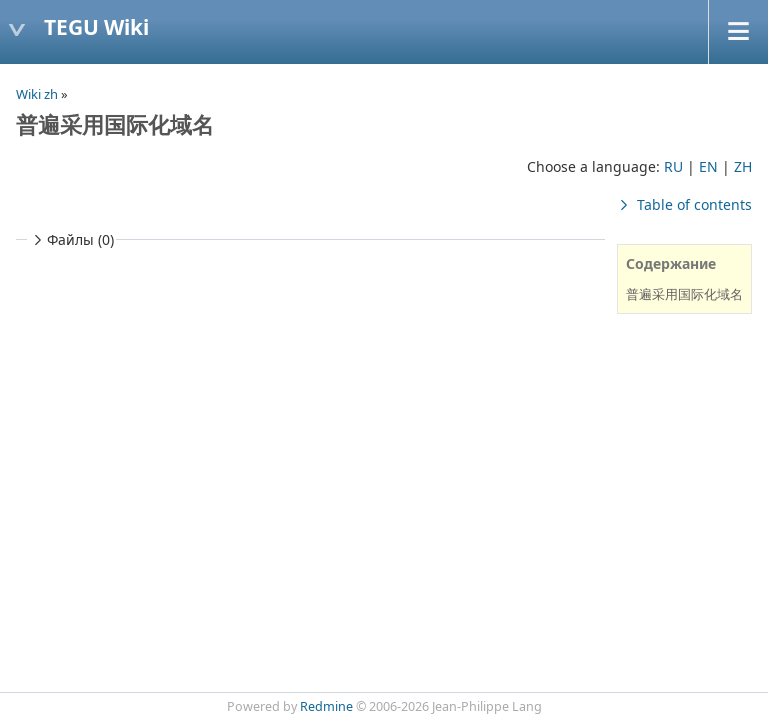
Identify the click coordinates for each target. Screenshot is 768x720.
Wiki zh (37, 94)
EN (708, 166)
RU (673, 166)
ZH (743, 166)
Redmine (326, 706)
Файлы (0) (71, 239)
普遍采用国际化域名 (684, 294)
